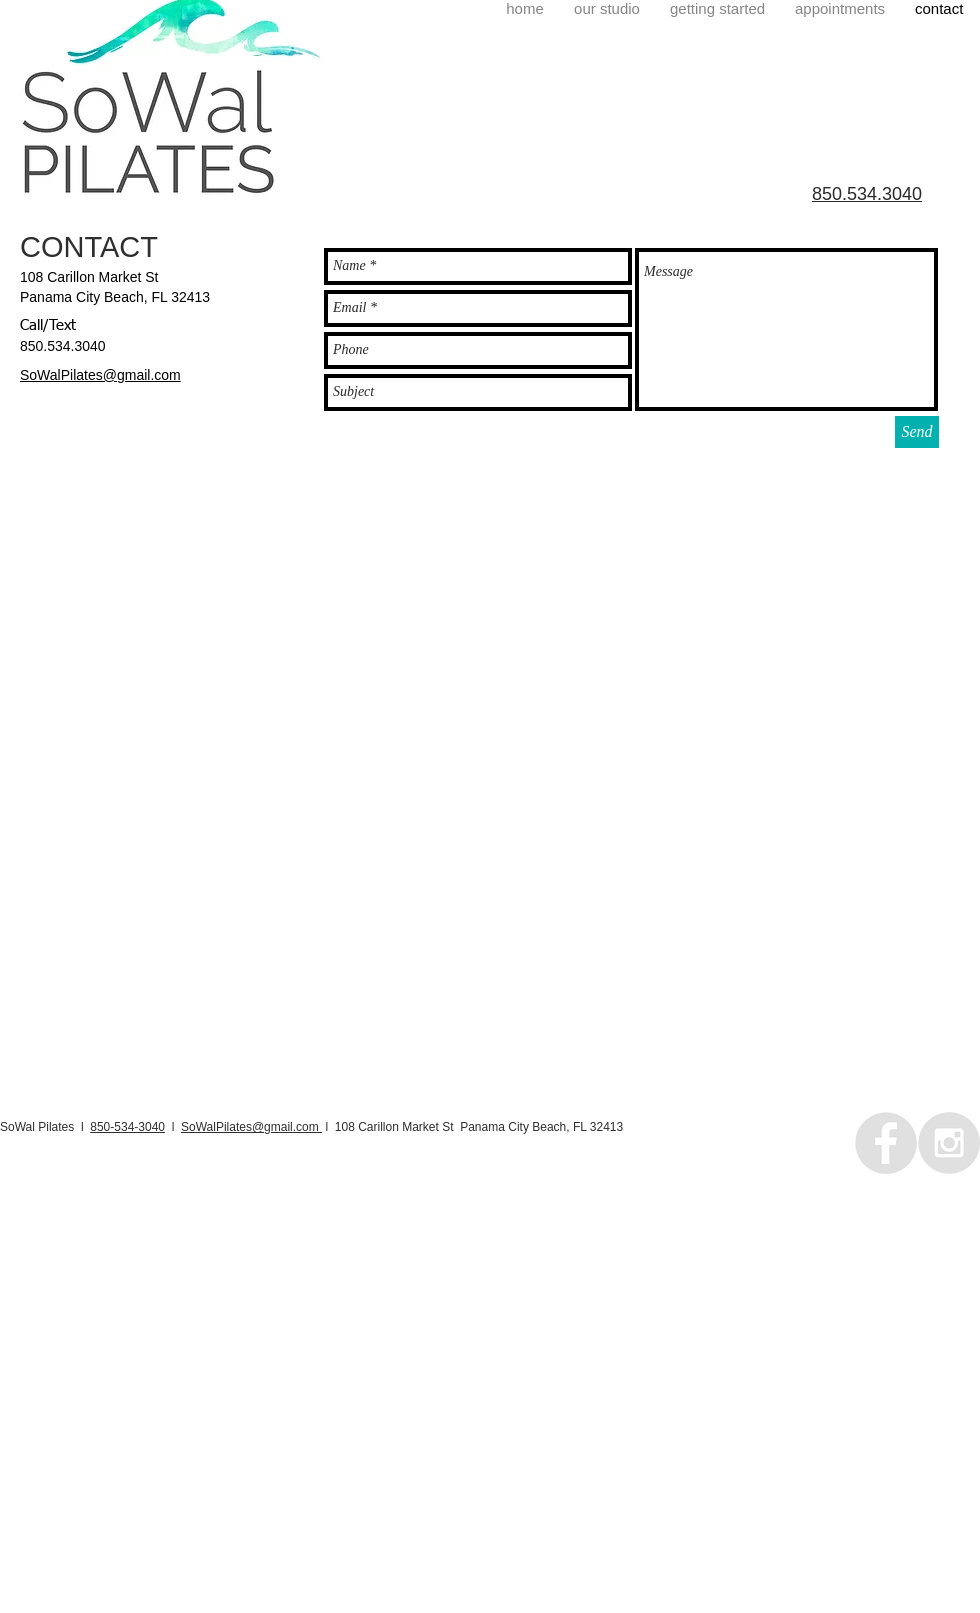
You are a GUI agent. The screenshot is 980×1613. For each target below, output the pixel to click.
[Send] (917, 432)
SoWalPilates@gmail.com (251, 1127)
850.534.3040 (63, 346)
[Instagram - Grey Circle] (949, 1143)
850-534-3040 (127, 1127)
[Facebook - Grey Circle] (886, 1143)
